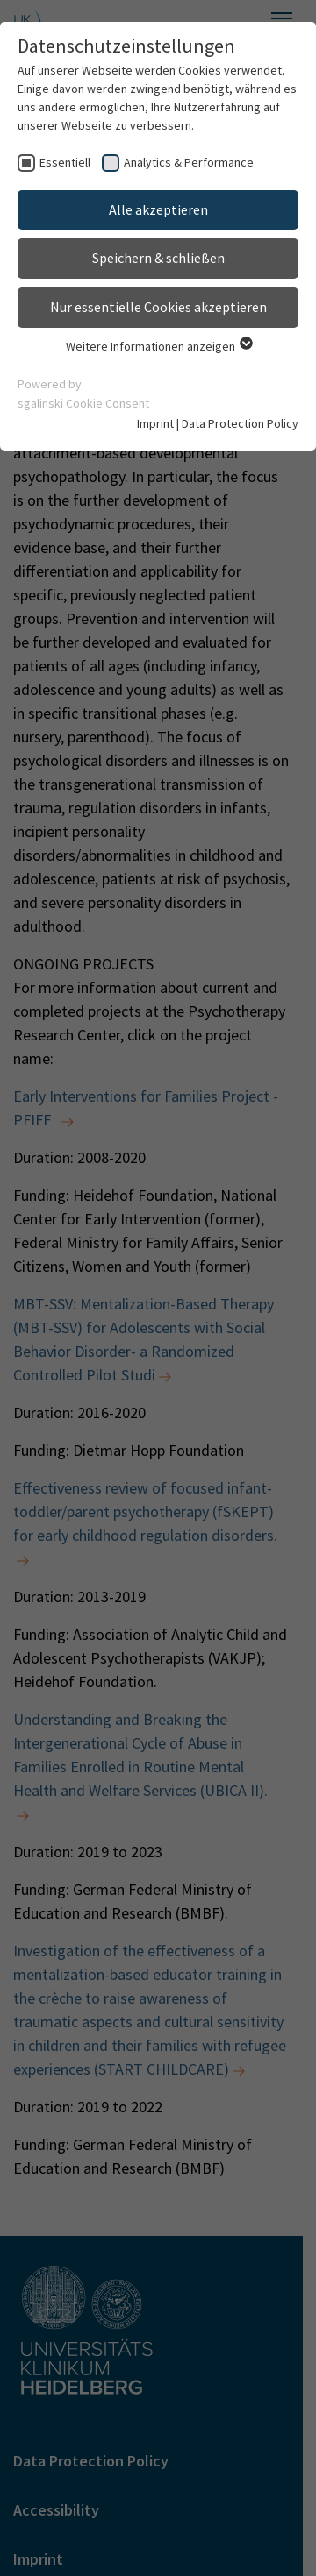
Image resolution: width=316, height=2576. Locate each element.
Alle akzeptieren (158, 209)
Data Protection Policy (240, 423)
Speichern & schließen (158, 257)
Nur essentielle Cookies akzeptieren (158, 307)
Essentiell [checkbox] (65, 162)
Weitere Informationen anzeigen (158, 346)
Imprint (155, 423)
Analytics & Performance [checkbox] (189, 162)
